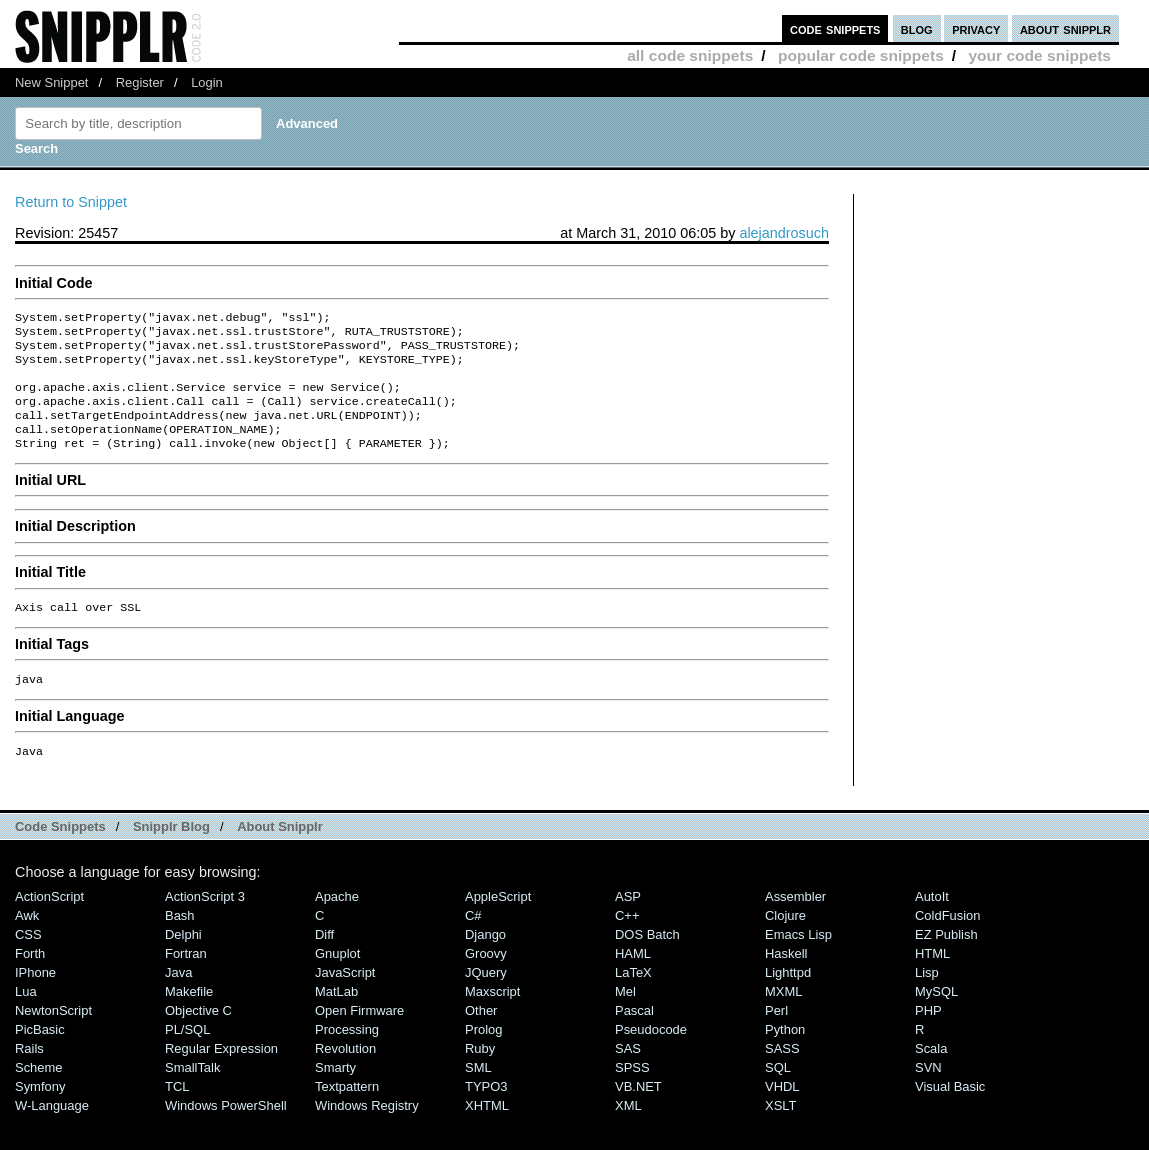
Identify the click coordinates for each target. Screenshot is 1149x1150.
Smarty (335, 1093)
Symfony (40, 1112)
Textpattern (347, 1112)
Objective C (198, 1036)
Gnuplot (337, 979)
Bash (180, 941)
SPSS (632, 1093)
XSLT (780, 1131)
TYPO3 (486, 1112)
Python (785, 1055)
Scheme (39, 1093)
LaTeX (633, 998)
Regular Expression (221, 1074)
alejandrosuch (784, 233)
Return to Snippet (71, 202)
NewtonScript (53, 1036)
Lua (26, 1017)
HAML (633, 979)
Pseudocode (651, 1055)
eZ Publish (946, 960)
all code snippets (690, 55)
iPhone (35, 998)
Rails (29, 1074)
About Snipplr (280, 852)
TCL (177, 1112)
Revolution (345, 1074)
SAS (628, 1074)
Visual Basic (950, 1112)
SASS (782, 1074)
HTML (932, 979)
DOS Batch (647, 960)
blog (917, 28)
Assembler (795, 922)
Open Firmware (359, 1036)
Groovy (486, 979)
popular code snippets (861, 55)
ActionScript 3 (205, 922)
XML (628, 1131)
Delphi (183, 960)
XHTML (487, 1131)
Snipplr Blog (171, 852)
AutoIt (932, 922)
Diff (324, 960)
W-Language (52, 1131)
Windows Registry (367, 1131)
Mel (625, 1017)
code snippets (835, 28)
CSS (28, 960)
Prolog (483, 1055)
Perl (776, 1036)
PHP (928, 1036)
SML (478, 1093)
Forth (30, 979)
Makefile (189, 1017)
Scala (931, 1074)
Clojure (785, 941)
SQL (778, 1093)
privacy (976, 28)
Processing (347, 1055)
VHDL (782, 1112)
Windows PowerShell (226, 1131)
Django (485, 960)
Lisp (927, 998)
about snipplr (1065, 28)
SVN (928, 1093)
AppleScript (498, 922)
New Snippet (51, 82)
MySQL (936, 1017)
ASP (628, 922)
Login (207, 82)
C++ (627, 941)
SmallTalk (192, 1093)
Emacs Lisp (798, 960)
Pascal (634, 1036)
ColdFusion (948, 941)
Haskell (786, 979)
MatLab (336, 1017)
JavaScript (345, 998)
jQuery (486, 998)
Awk (27, 941)
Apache (337, 922)
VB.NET (638, 1112)
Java (178, 998)
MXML (783, 1017)
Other (481, 1036)
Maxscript (492, 1017)
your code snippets (1039, 55)
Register (140, 82)
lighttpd (788, 998)
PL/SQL (187, 1055)
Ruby (480, 1074)
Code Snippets (60, 852)
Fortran (186, 979)
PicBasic (40, 1055)
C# (473, 941)
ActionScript (49, 922)
